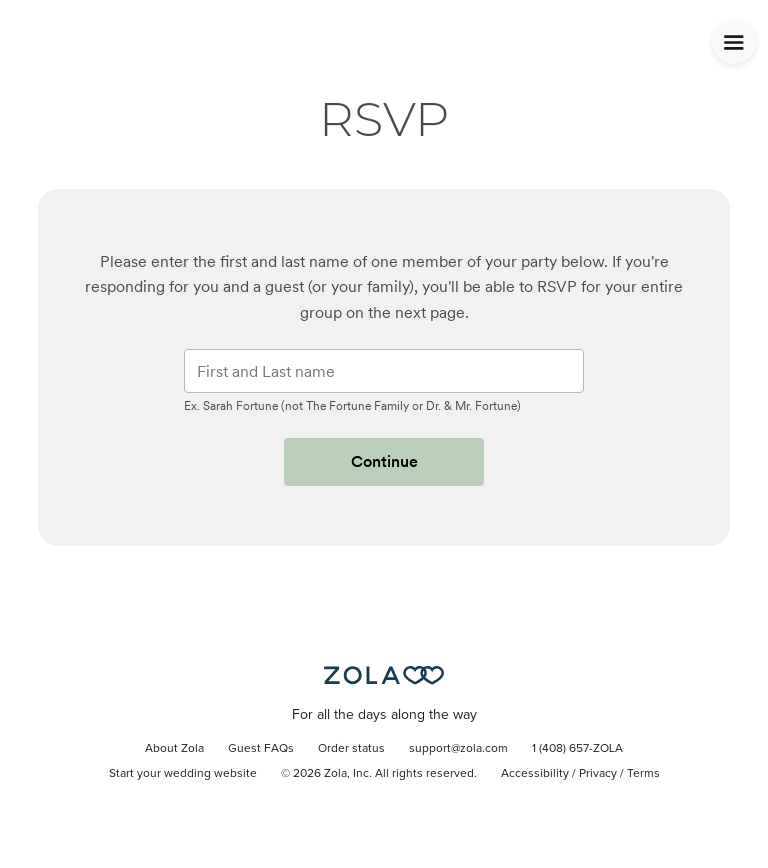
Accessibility (535, 774)
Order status (351, 749)
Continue (384, 461)
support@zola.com (458, 749)
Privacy (598, 774)
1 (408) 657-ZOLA (577, 749)
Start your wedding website (183, 774)
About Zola (174, 749)
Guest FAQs (261, 749)
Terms (643, 774)
